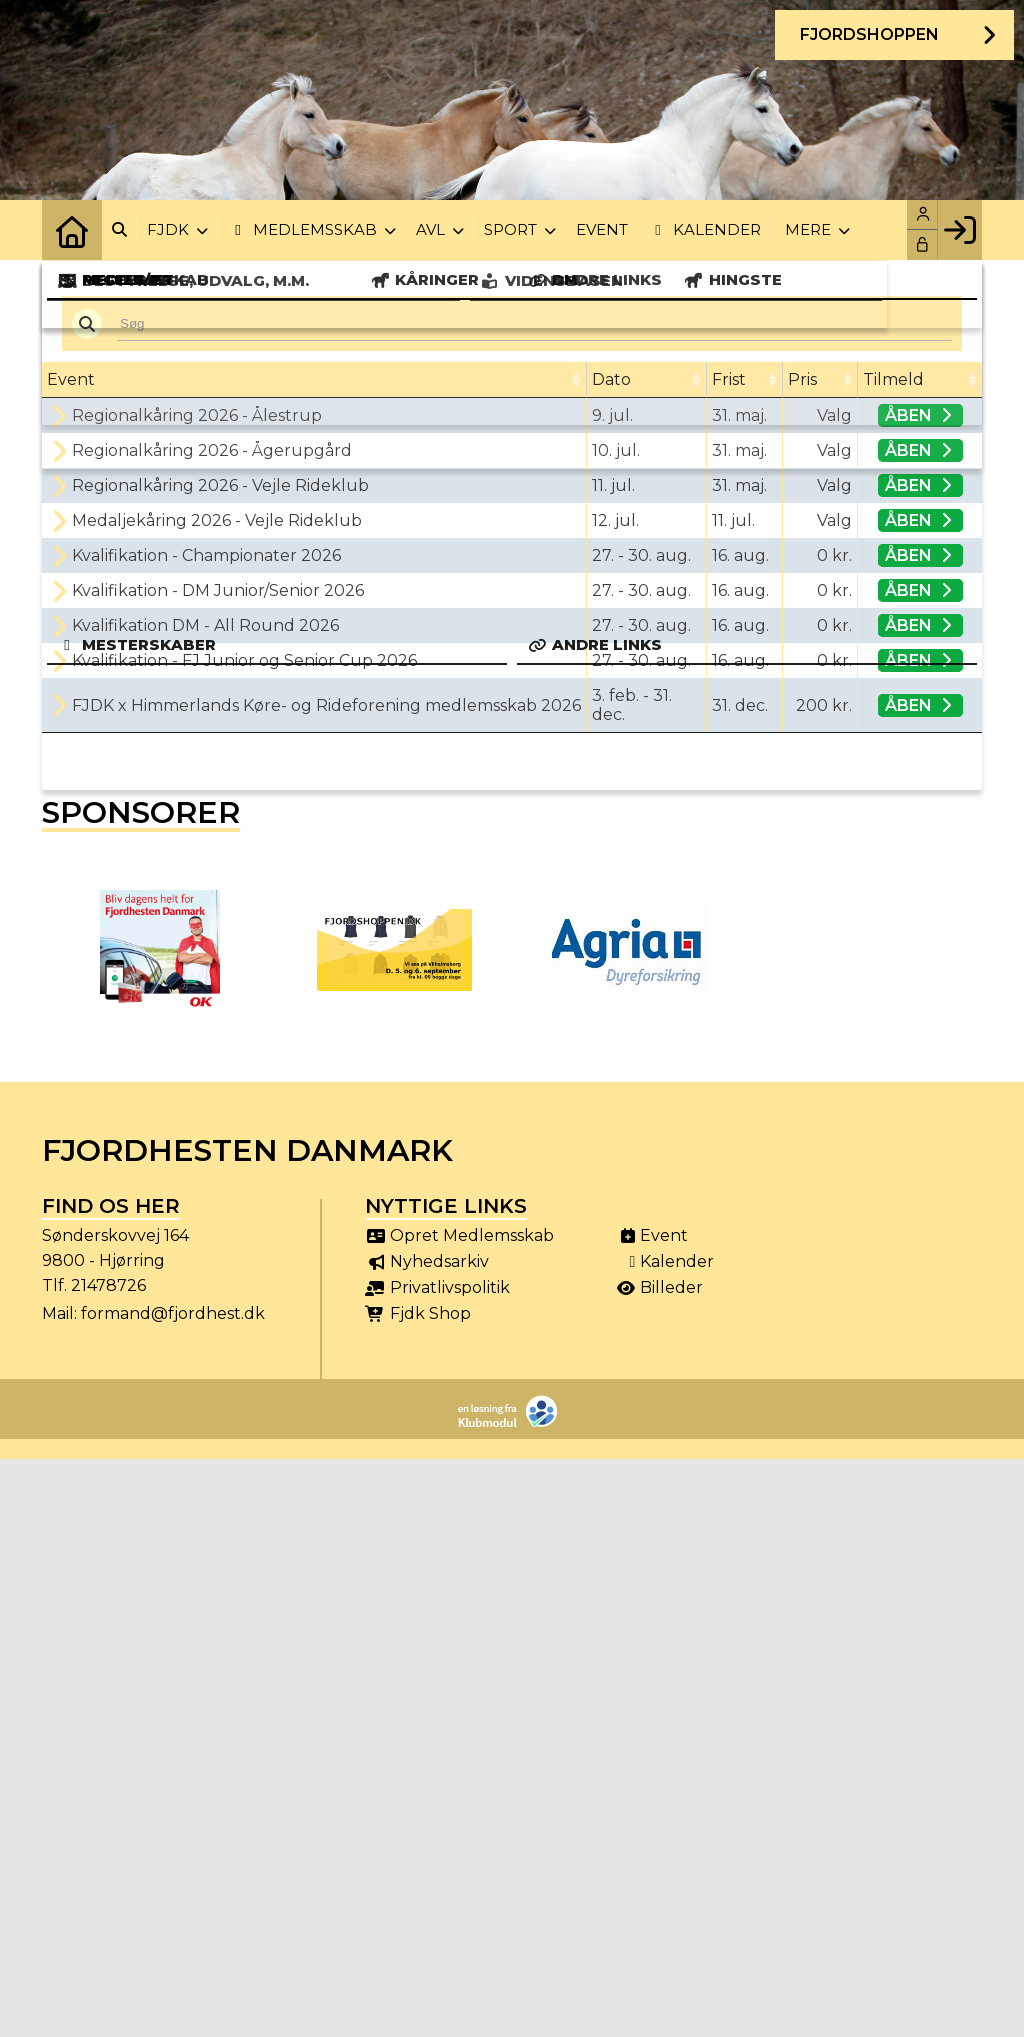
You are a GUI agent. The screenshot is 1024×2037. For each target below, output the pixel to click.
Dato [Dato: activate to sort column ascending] (611, 379)
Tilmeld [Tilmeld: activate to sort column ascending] (893, 379)
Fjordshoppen (869, 34)
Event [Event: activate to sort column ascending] (71, 379)
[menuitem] (72, 230)
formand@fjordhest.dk (173, 1313)
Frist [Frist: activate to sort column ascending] (729, 379)
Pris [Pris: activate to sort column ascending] (802, 379)
